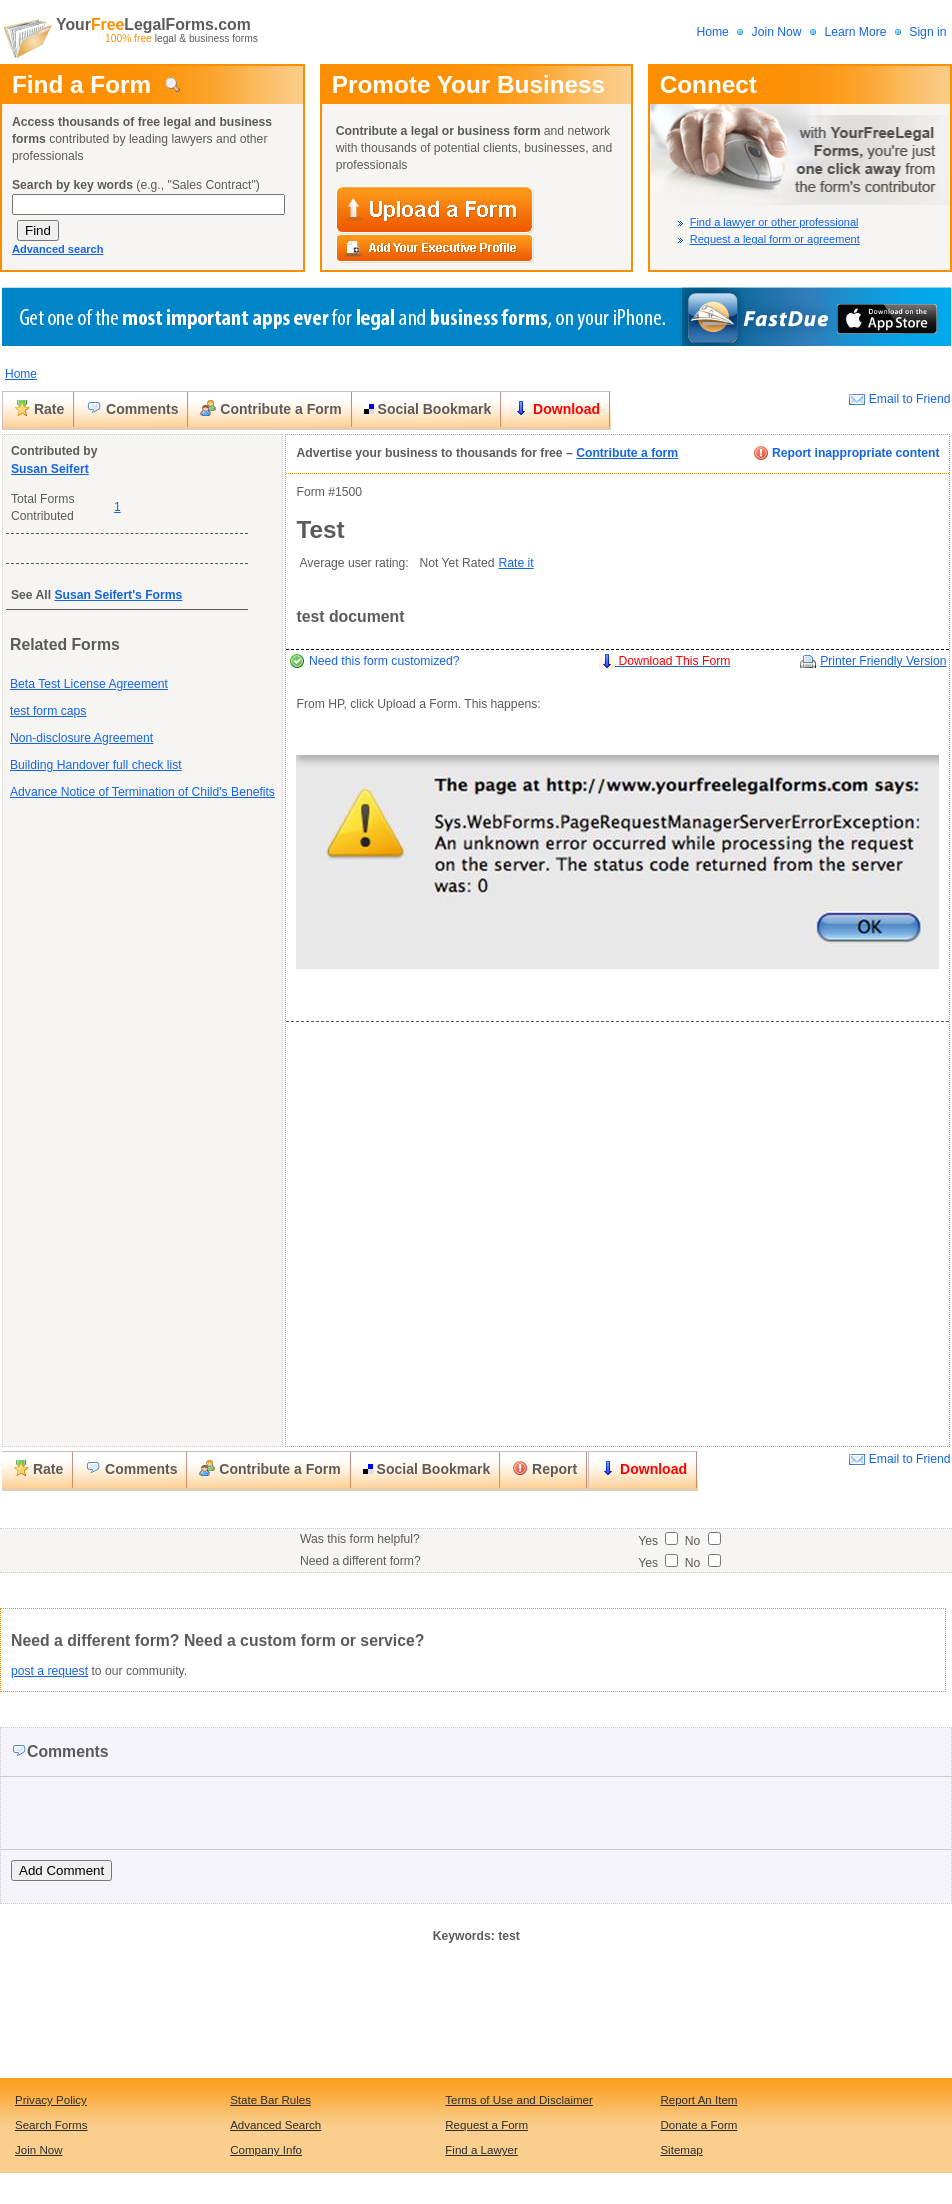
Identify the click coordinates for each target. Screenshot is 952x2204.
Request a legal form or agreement (775, 239)
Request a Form (486, 2125)
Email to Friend (910, 399)
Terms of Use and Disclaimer (519, 2100)
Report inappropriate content (846, 453)
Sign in (927, 32)
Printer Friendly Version (883, 661)
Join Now (777, 32)
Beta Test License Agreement (89, 684)
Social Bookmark (428, 409)
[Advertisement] (83, 1126)
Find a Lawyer (481, 2150)
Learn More (857, 32)
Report (544, 1468)
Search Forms (51, 2125)
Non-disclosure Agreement (81, 738)
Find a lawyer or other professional (774, 222)
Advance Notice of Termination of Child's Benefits (142, 792)
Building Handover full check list (96, 765)
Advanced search (58, 249)
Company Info (266, 2150)
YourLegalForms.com (151, 24)
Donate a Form (698, 2125)
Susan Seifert (50, 469)
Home (712, 32)
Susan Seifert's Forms (118, 595)
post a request (49, 1671)
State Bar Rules (270, 2100)
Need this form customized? (384, 661)
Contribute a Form (270, 408)
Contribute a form (627, 453)
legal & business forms (181, 38)
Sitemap (681, 2150)
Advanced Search (275, 2125)
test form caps (48, 711)
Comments (132, 408)
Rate (39, 408)
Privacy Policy (51, 2100)
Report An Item (698, 2100)
